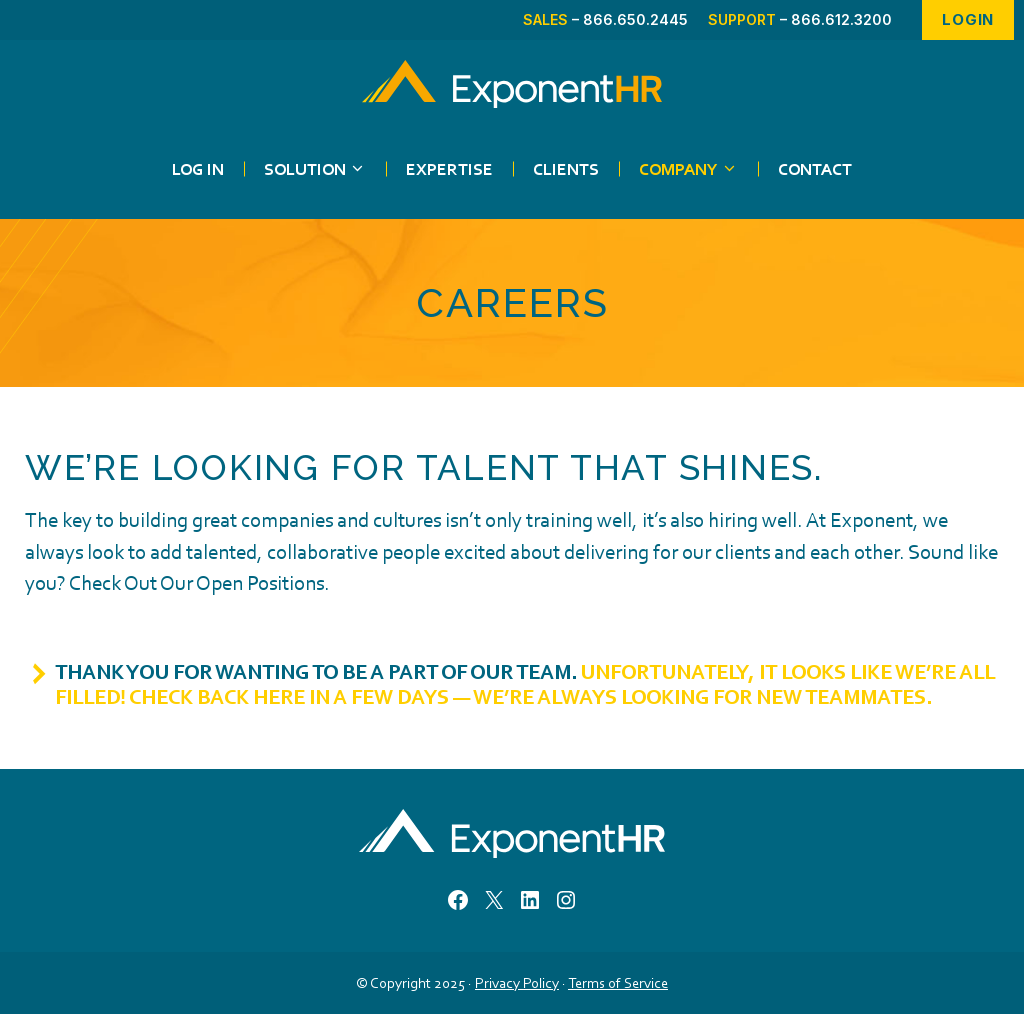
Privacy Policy (517, 983)
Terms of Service (618, 983)
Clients (566, 169)
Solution (325, 169)
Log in (198, 169)
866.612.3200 (841, 19)
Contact (815, 169)
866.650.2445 (635, 19)
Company (698, 169)
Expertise (449, 169)
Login (968, 19)
